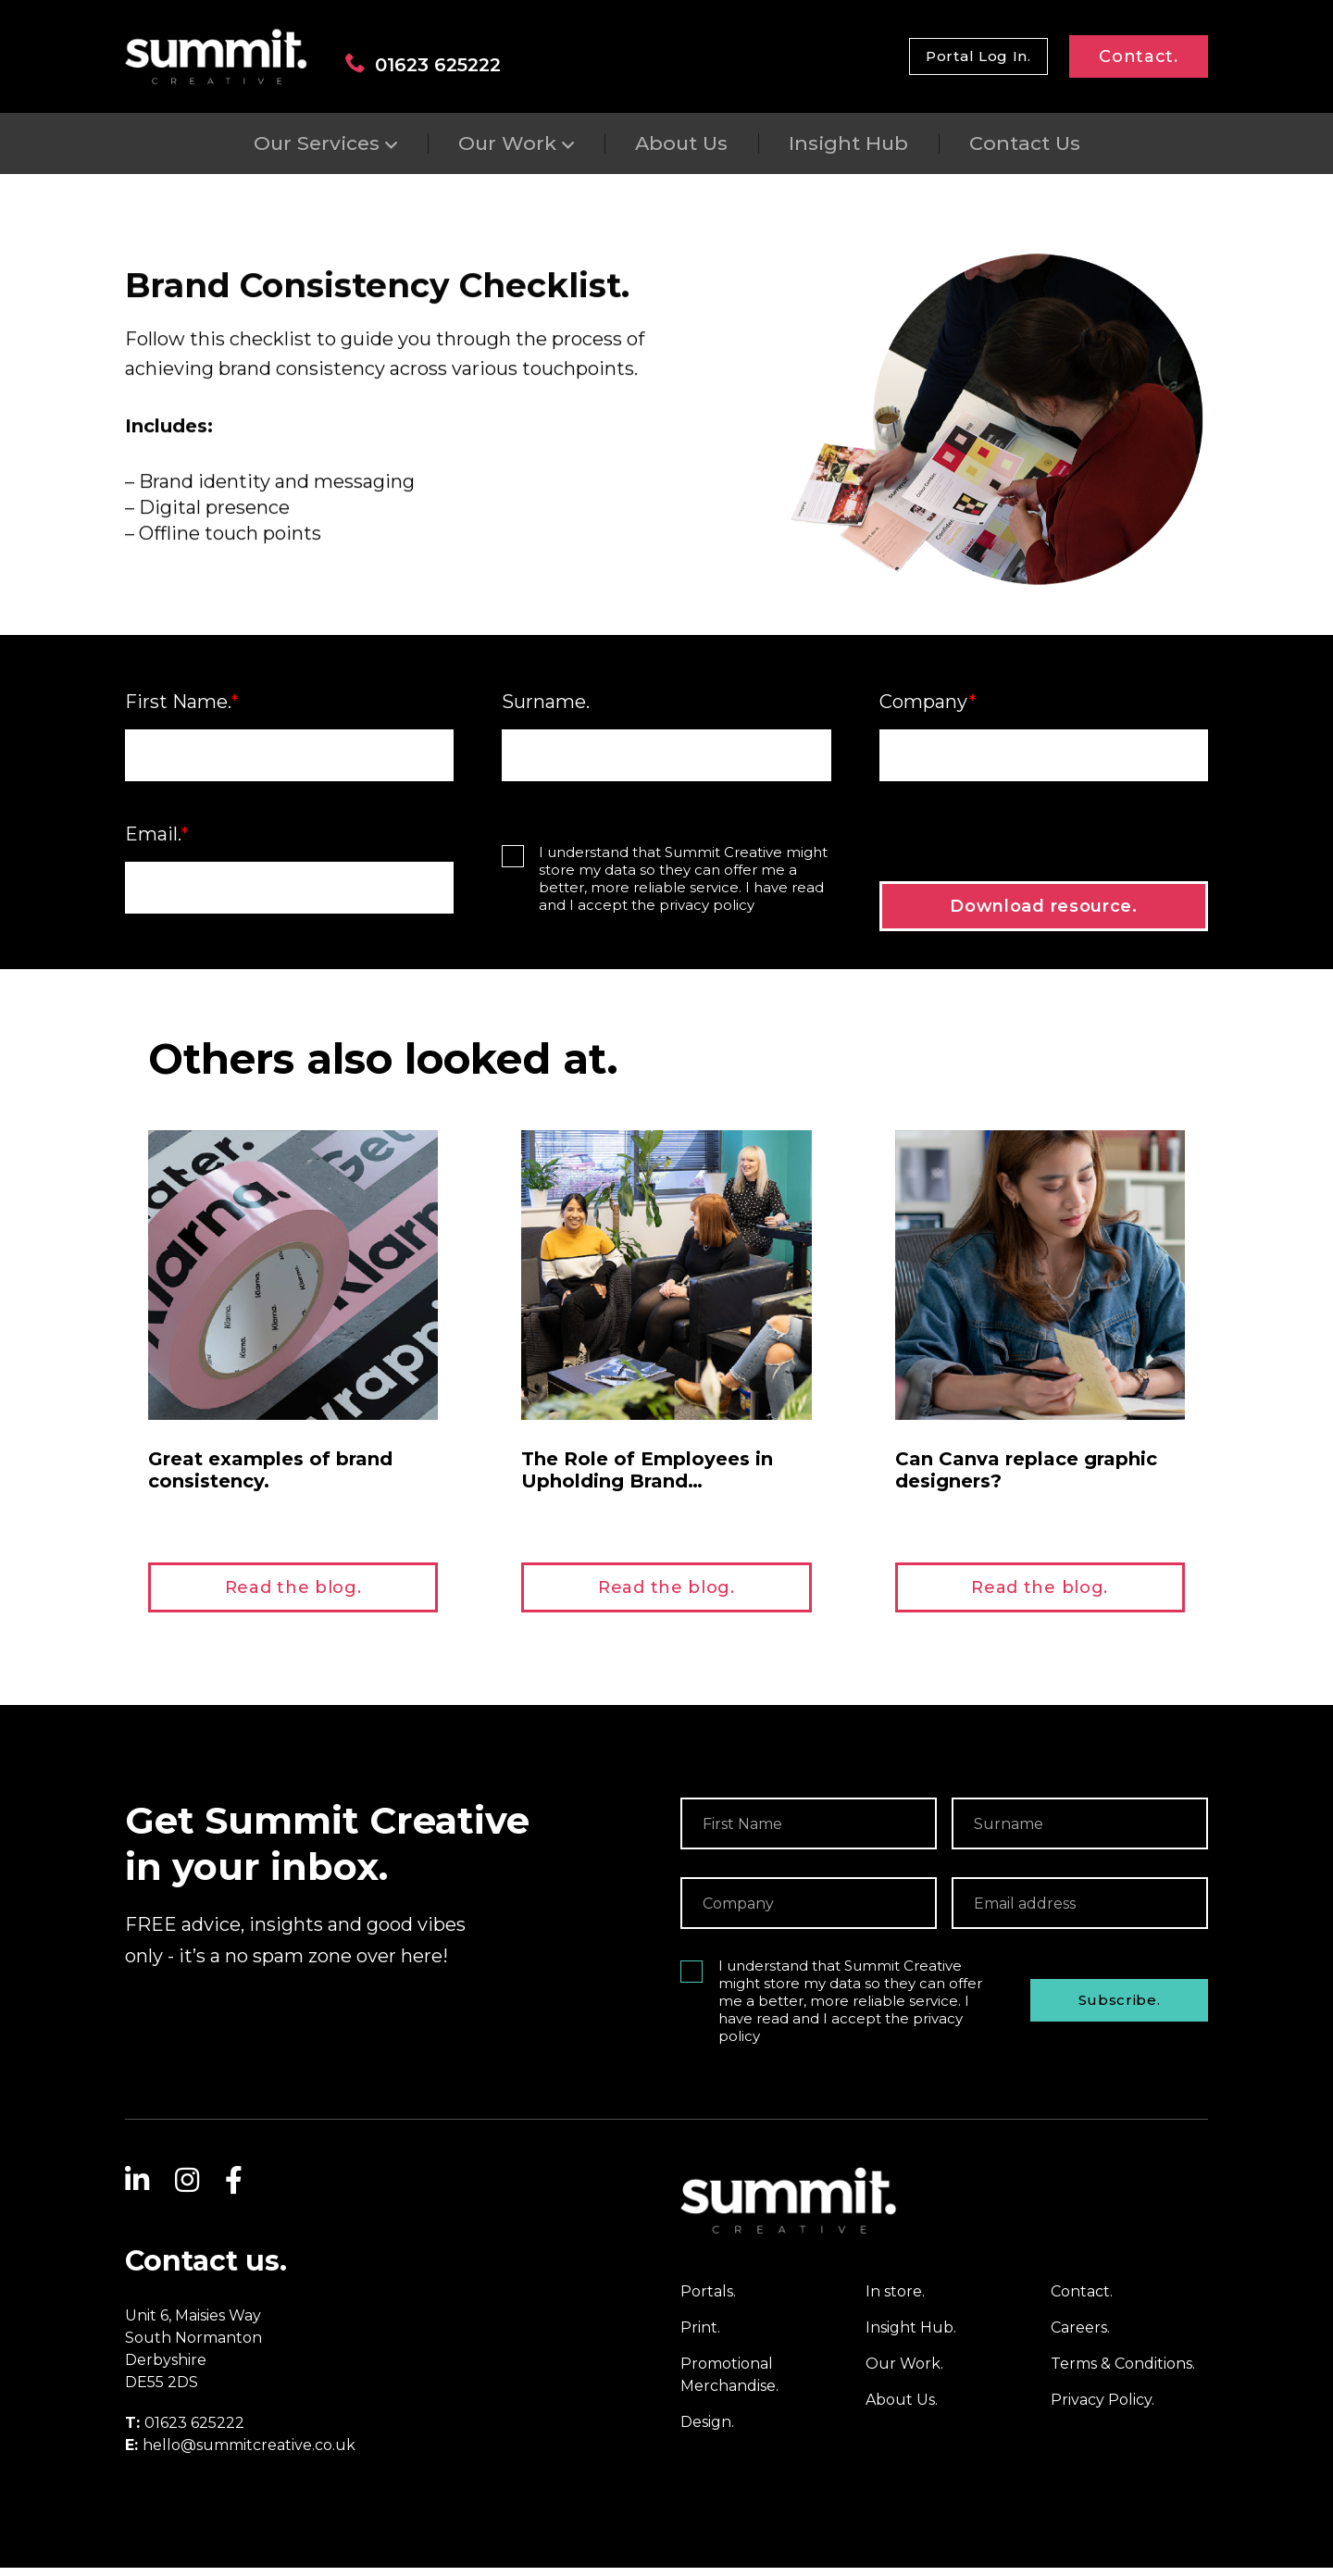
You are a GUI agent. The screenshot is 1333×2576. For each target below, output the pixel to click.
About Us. (902, 2408)
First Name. (182, 710)
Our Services (317, 143)
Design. (707, 2430)
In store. (895, 2299)
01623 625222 (423, 64)
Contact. (1138, 56)
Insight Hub (848, 143)
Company (928, 710)
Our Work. (904, 2372)
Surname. (546, 710)
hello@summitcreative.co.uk (249, 2453)
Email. (157, 842)
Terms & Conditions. (1123, 2372)
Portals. (708, 2299)
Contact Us (1024, 143)
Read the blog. (293, 1596)
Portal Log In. (978, 56)
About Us (681, 143)
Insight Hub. (911, 2336)
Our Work (507, 143)
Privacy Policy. (1102, 2408)
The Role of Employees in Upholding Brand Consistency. (647, 1489)
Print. (700, 2336)
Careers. (1080, 2336)
